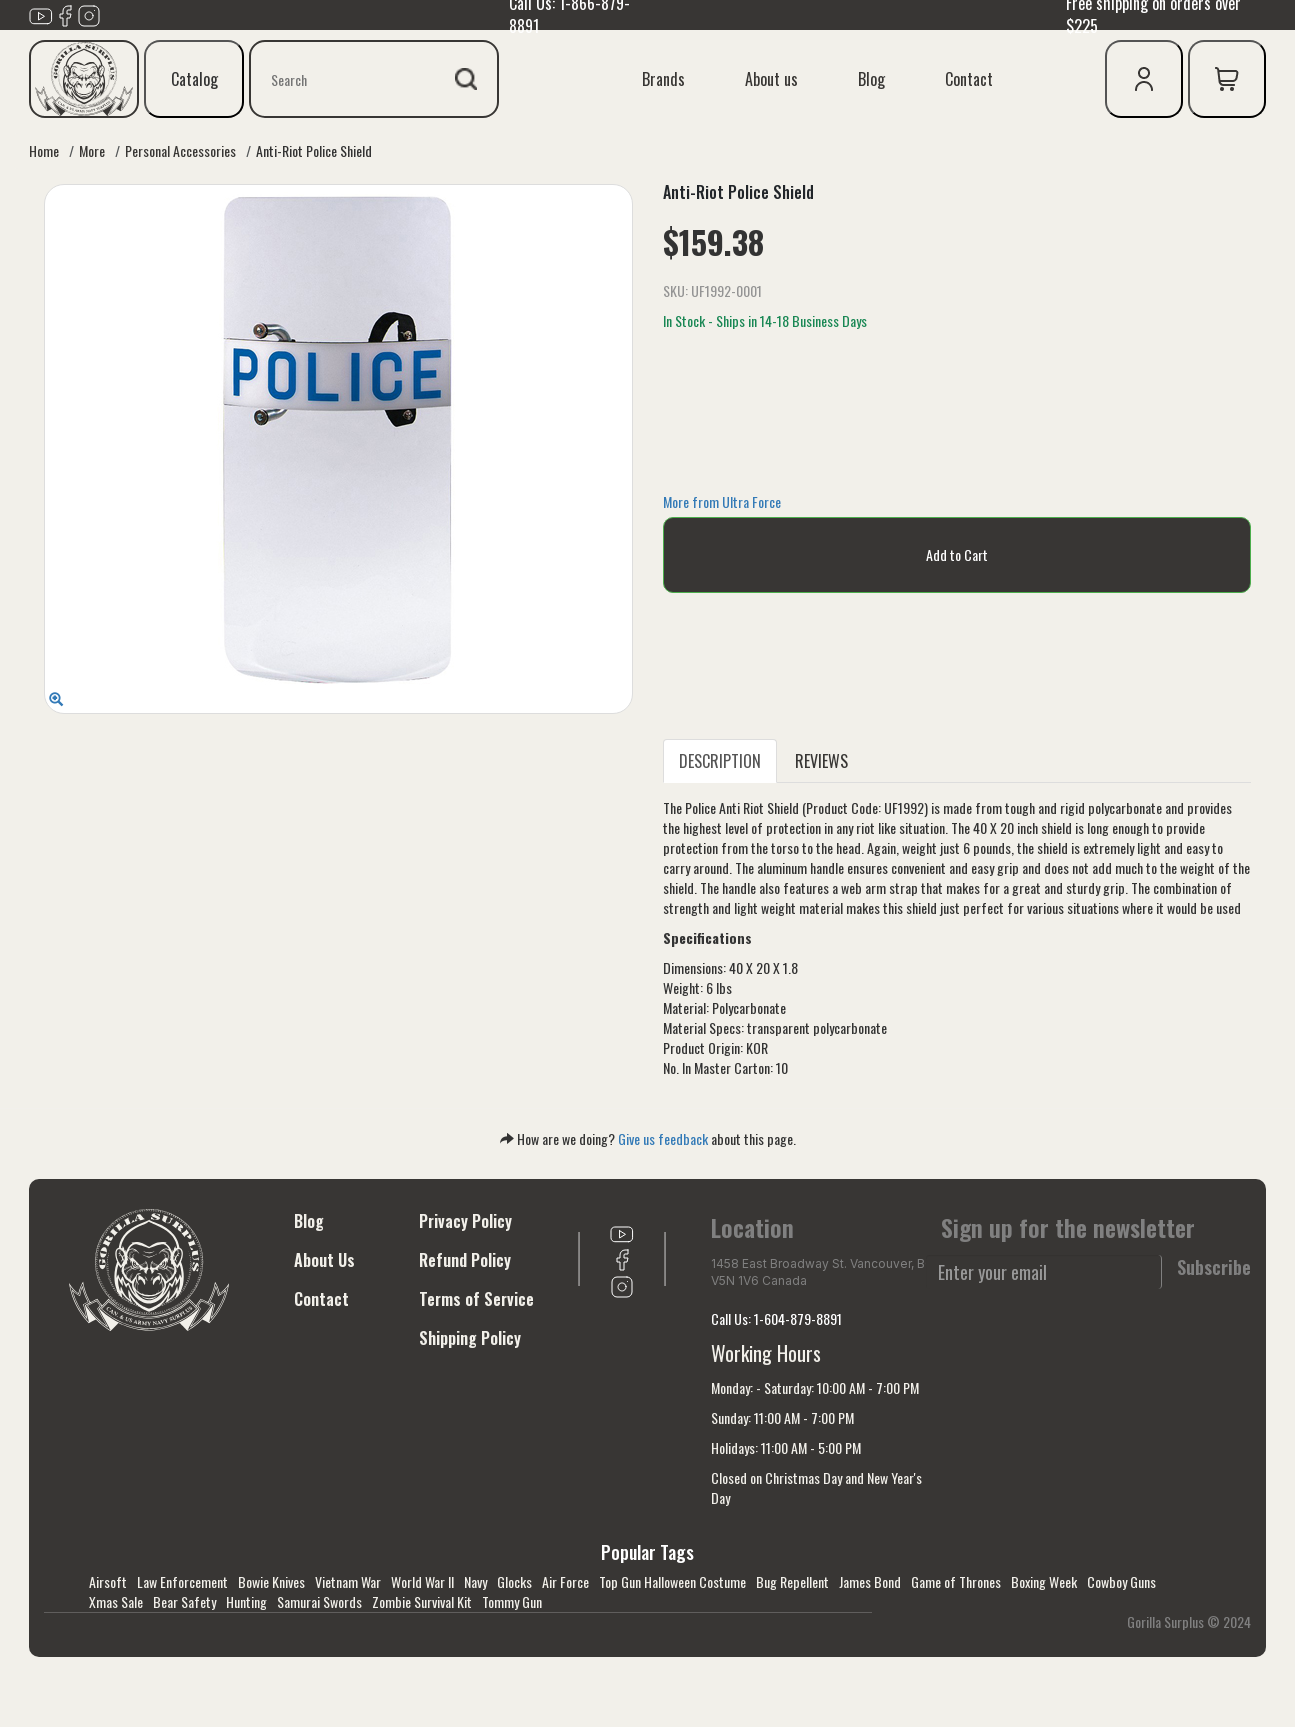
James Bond (870, 1581)
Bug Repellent (792, 1581)
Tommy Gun (512, 1601)
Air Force (565, 1581)
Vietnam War (348, 1581)
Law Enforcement (182, 1581)
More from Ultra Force (722, 501)
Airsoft (108, 1581)
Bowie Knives (271, 1581)
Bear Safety (184, 1601)
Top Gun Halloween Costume (672, 1581)
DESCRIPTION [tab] (720, 761)
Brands (663, 79)
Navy (475, 1581)
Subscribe (1214, 1267)
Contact (969, 79)
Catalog (194, 79)
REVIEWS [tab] (821, 761)
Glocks (514, 1581)
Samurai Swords (319, 1601)
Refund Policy (465, 1260)
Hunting (246, 1601)
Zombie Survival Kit (422, 1601)
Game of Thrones (956, 1581)
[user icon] (1144, 79)
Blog (871, 79)
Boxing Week (1044, 1581)
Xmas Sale (116, 1601)
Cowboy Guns (1121, 1581)
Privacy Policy (465, 1221)
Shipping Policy (470, 1338)
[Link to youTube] (41, 13)
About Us (324, 1260)
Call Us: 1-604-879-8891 (776, 1318)
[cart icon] (1227, 79)
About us (771, 79)
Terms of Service (476, 1299)
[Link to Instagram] (89, 13)
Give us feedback (663, 1138)
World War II (422, 1581)
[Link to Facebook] (65, 13)
